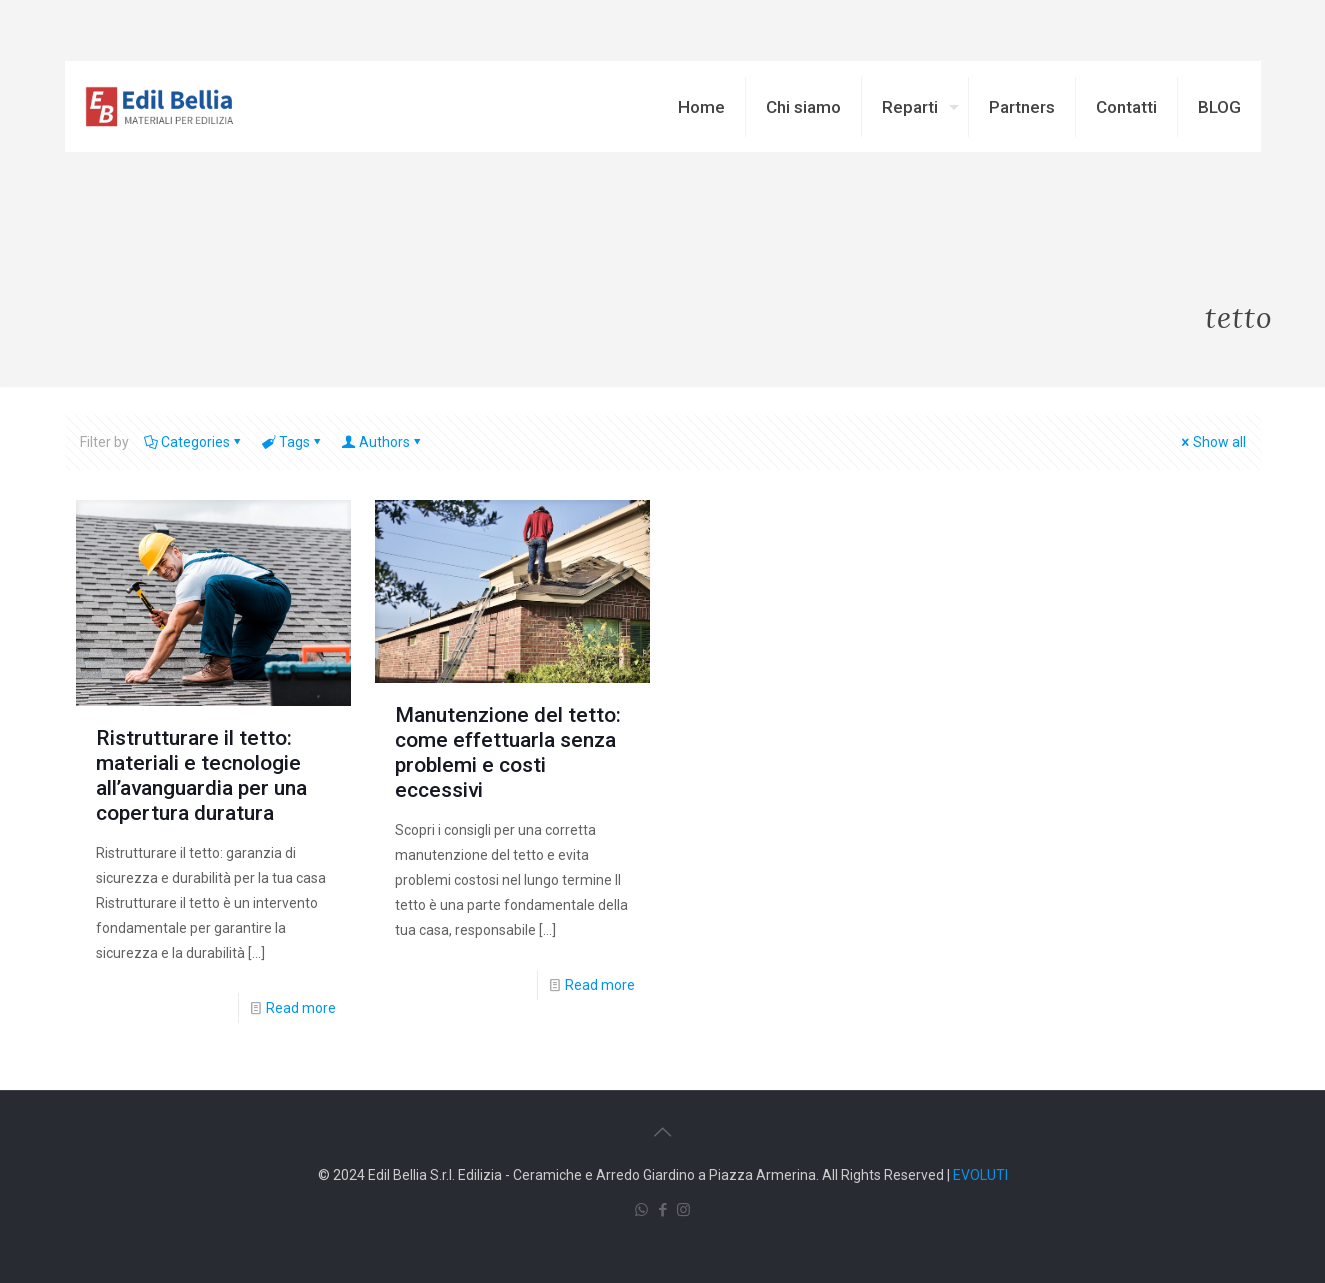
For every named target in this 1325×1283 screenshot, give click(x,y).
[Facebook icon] (662, 1210)
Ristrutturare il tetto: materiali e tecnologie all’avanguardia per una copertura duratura (201, 775)
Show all (1212, 442)
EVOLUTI (980, 1175)
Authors (383, 442)
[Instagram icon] (683, 1210)
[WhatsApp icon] (641, 1210)
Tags (293, 442)
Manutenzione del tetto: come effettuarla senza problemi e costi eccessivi (508, 752)
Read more (301, 1008)
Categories (194, 442)
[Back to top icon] (663, 1132)
